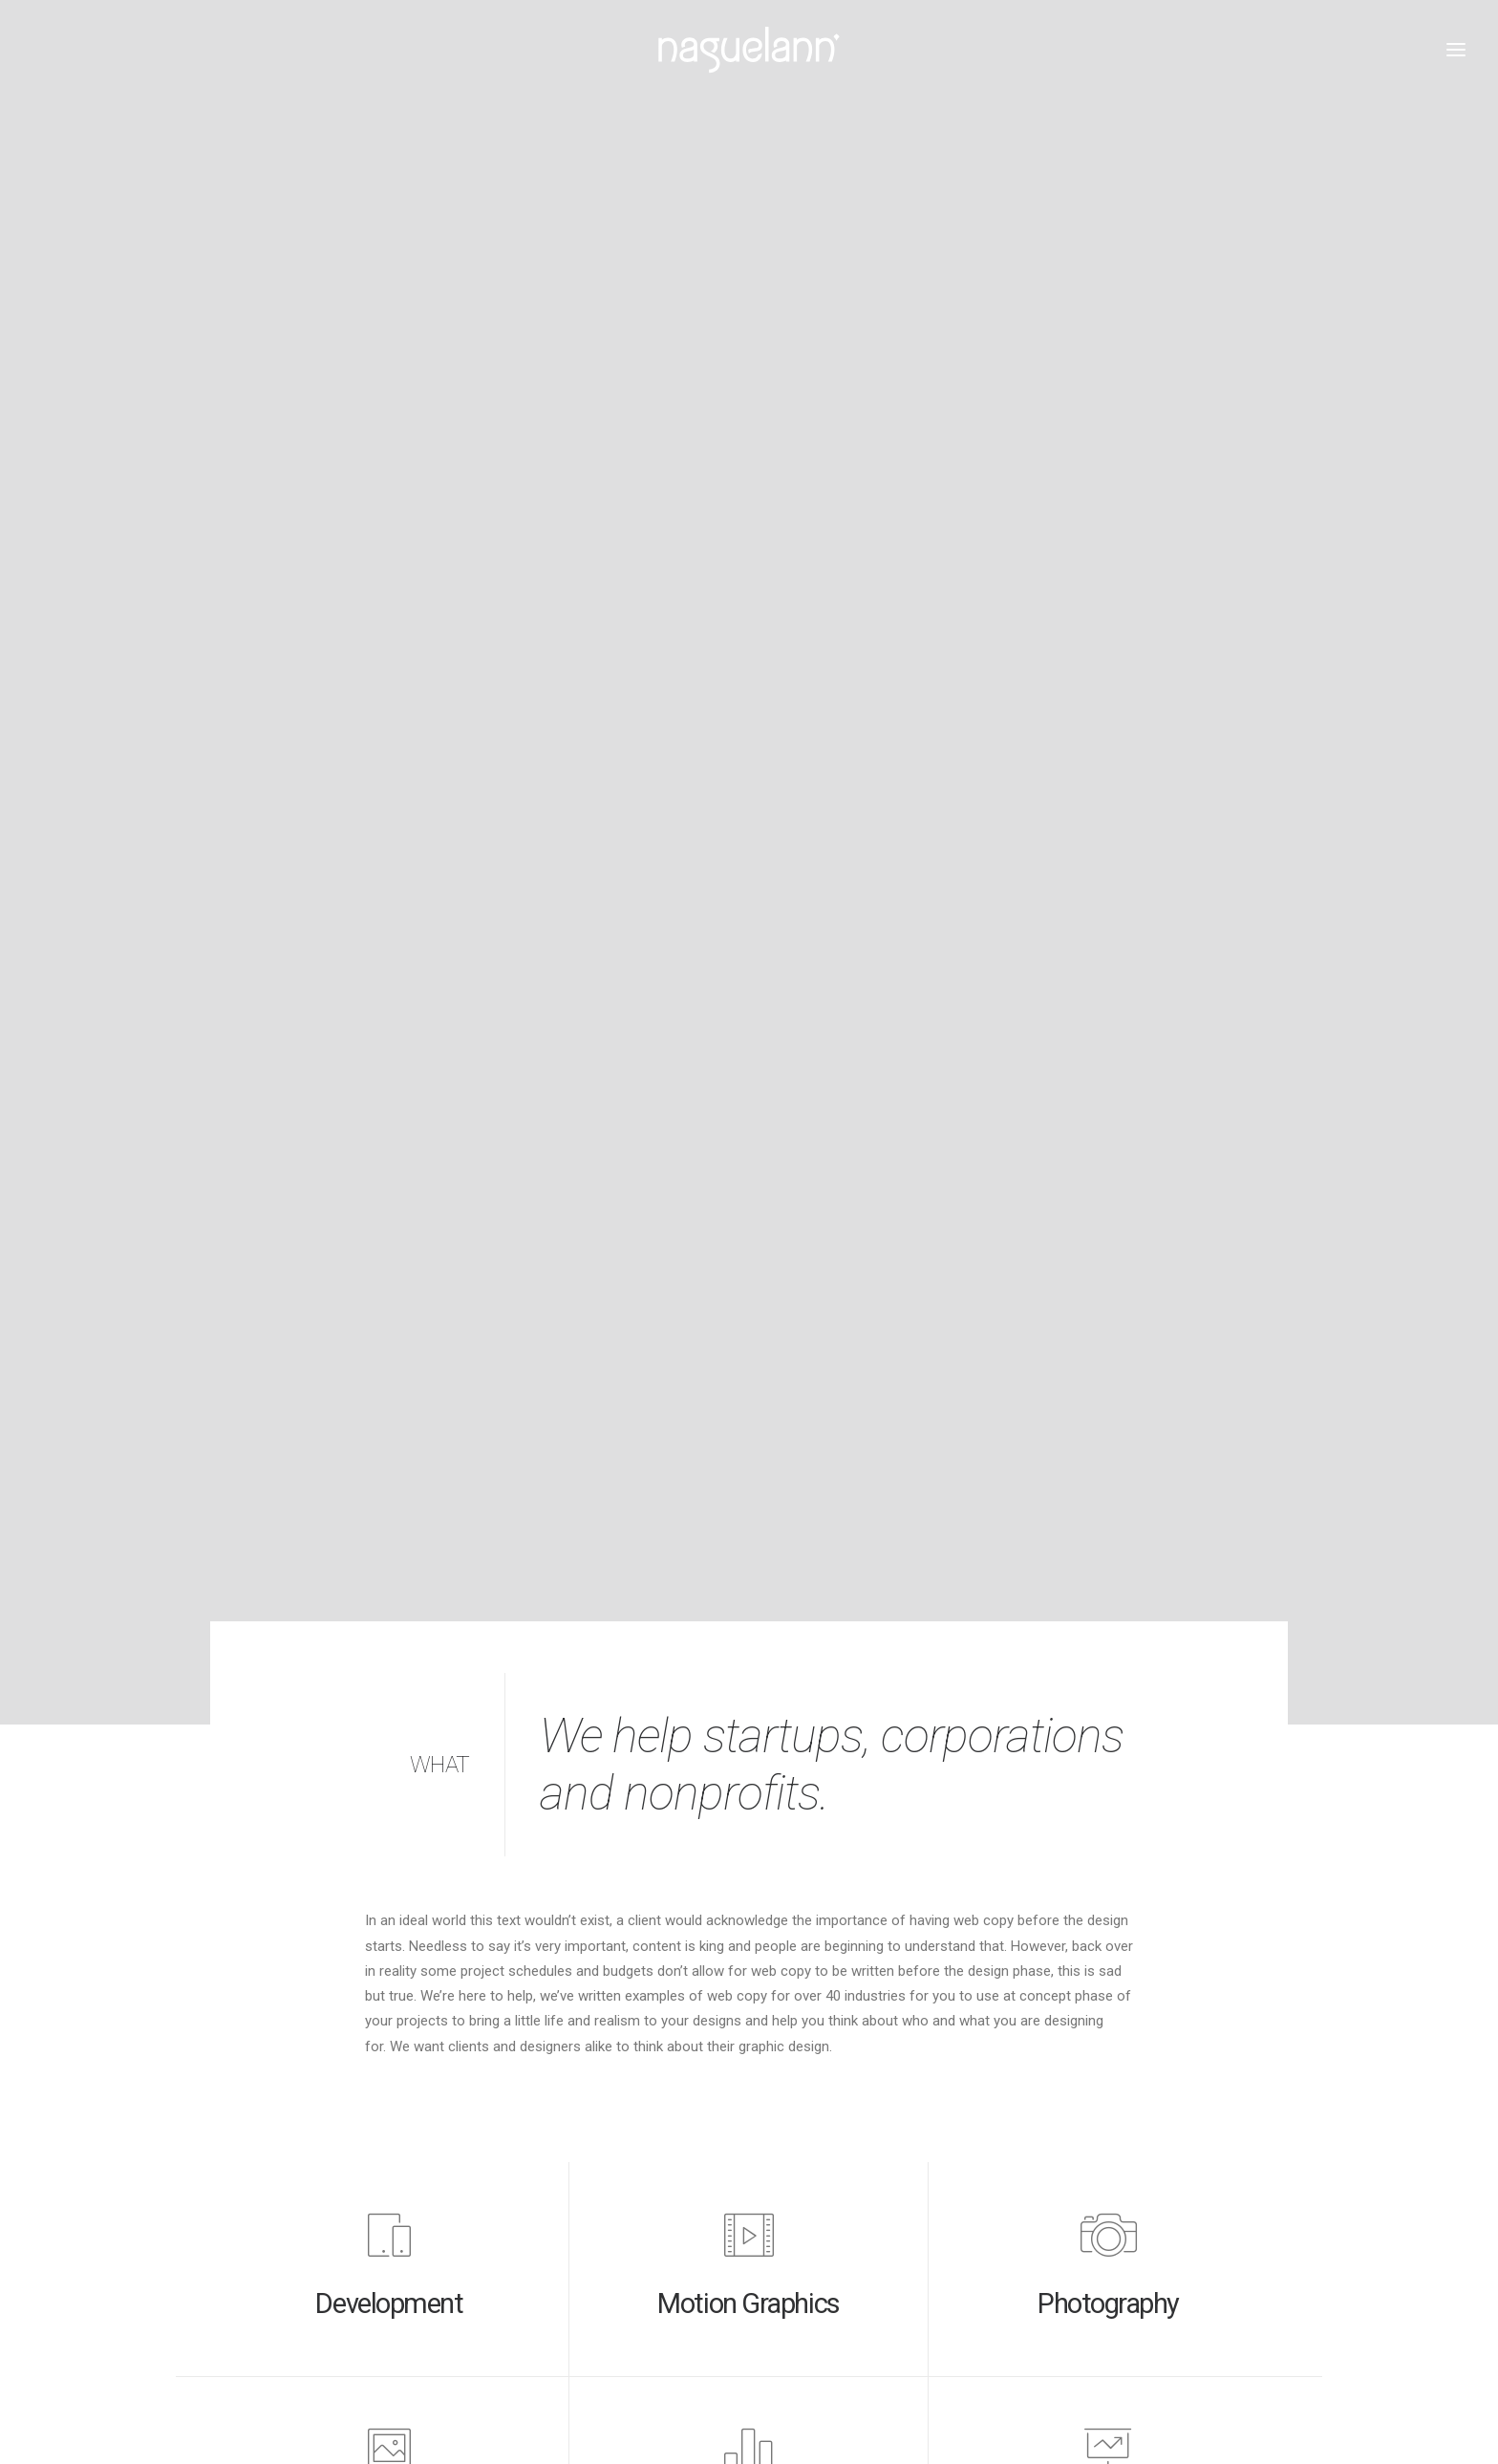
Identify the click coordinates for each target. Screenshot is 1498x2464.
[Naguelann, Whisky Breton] (749, 50)
